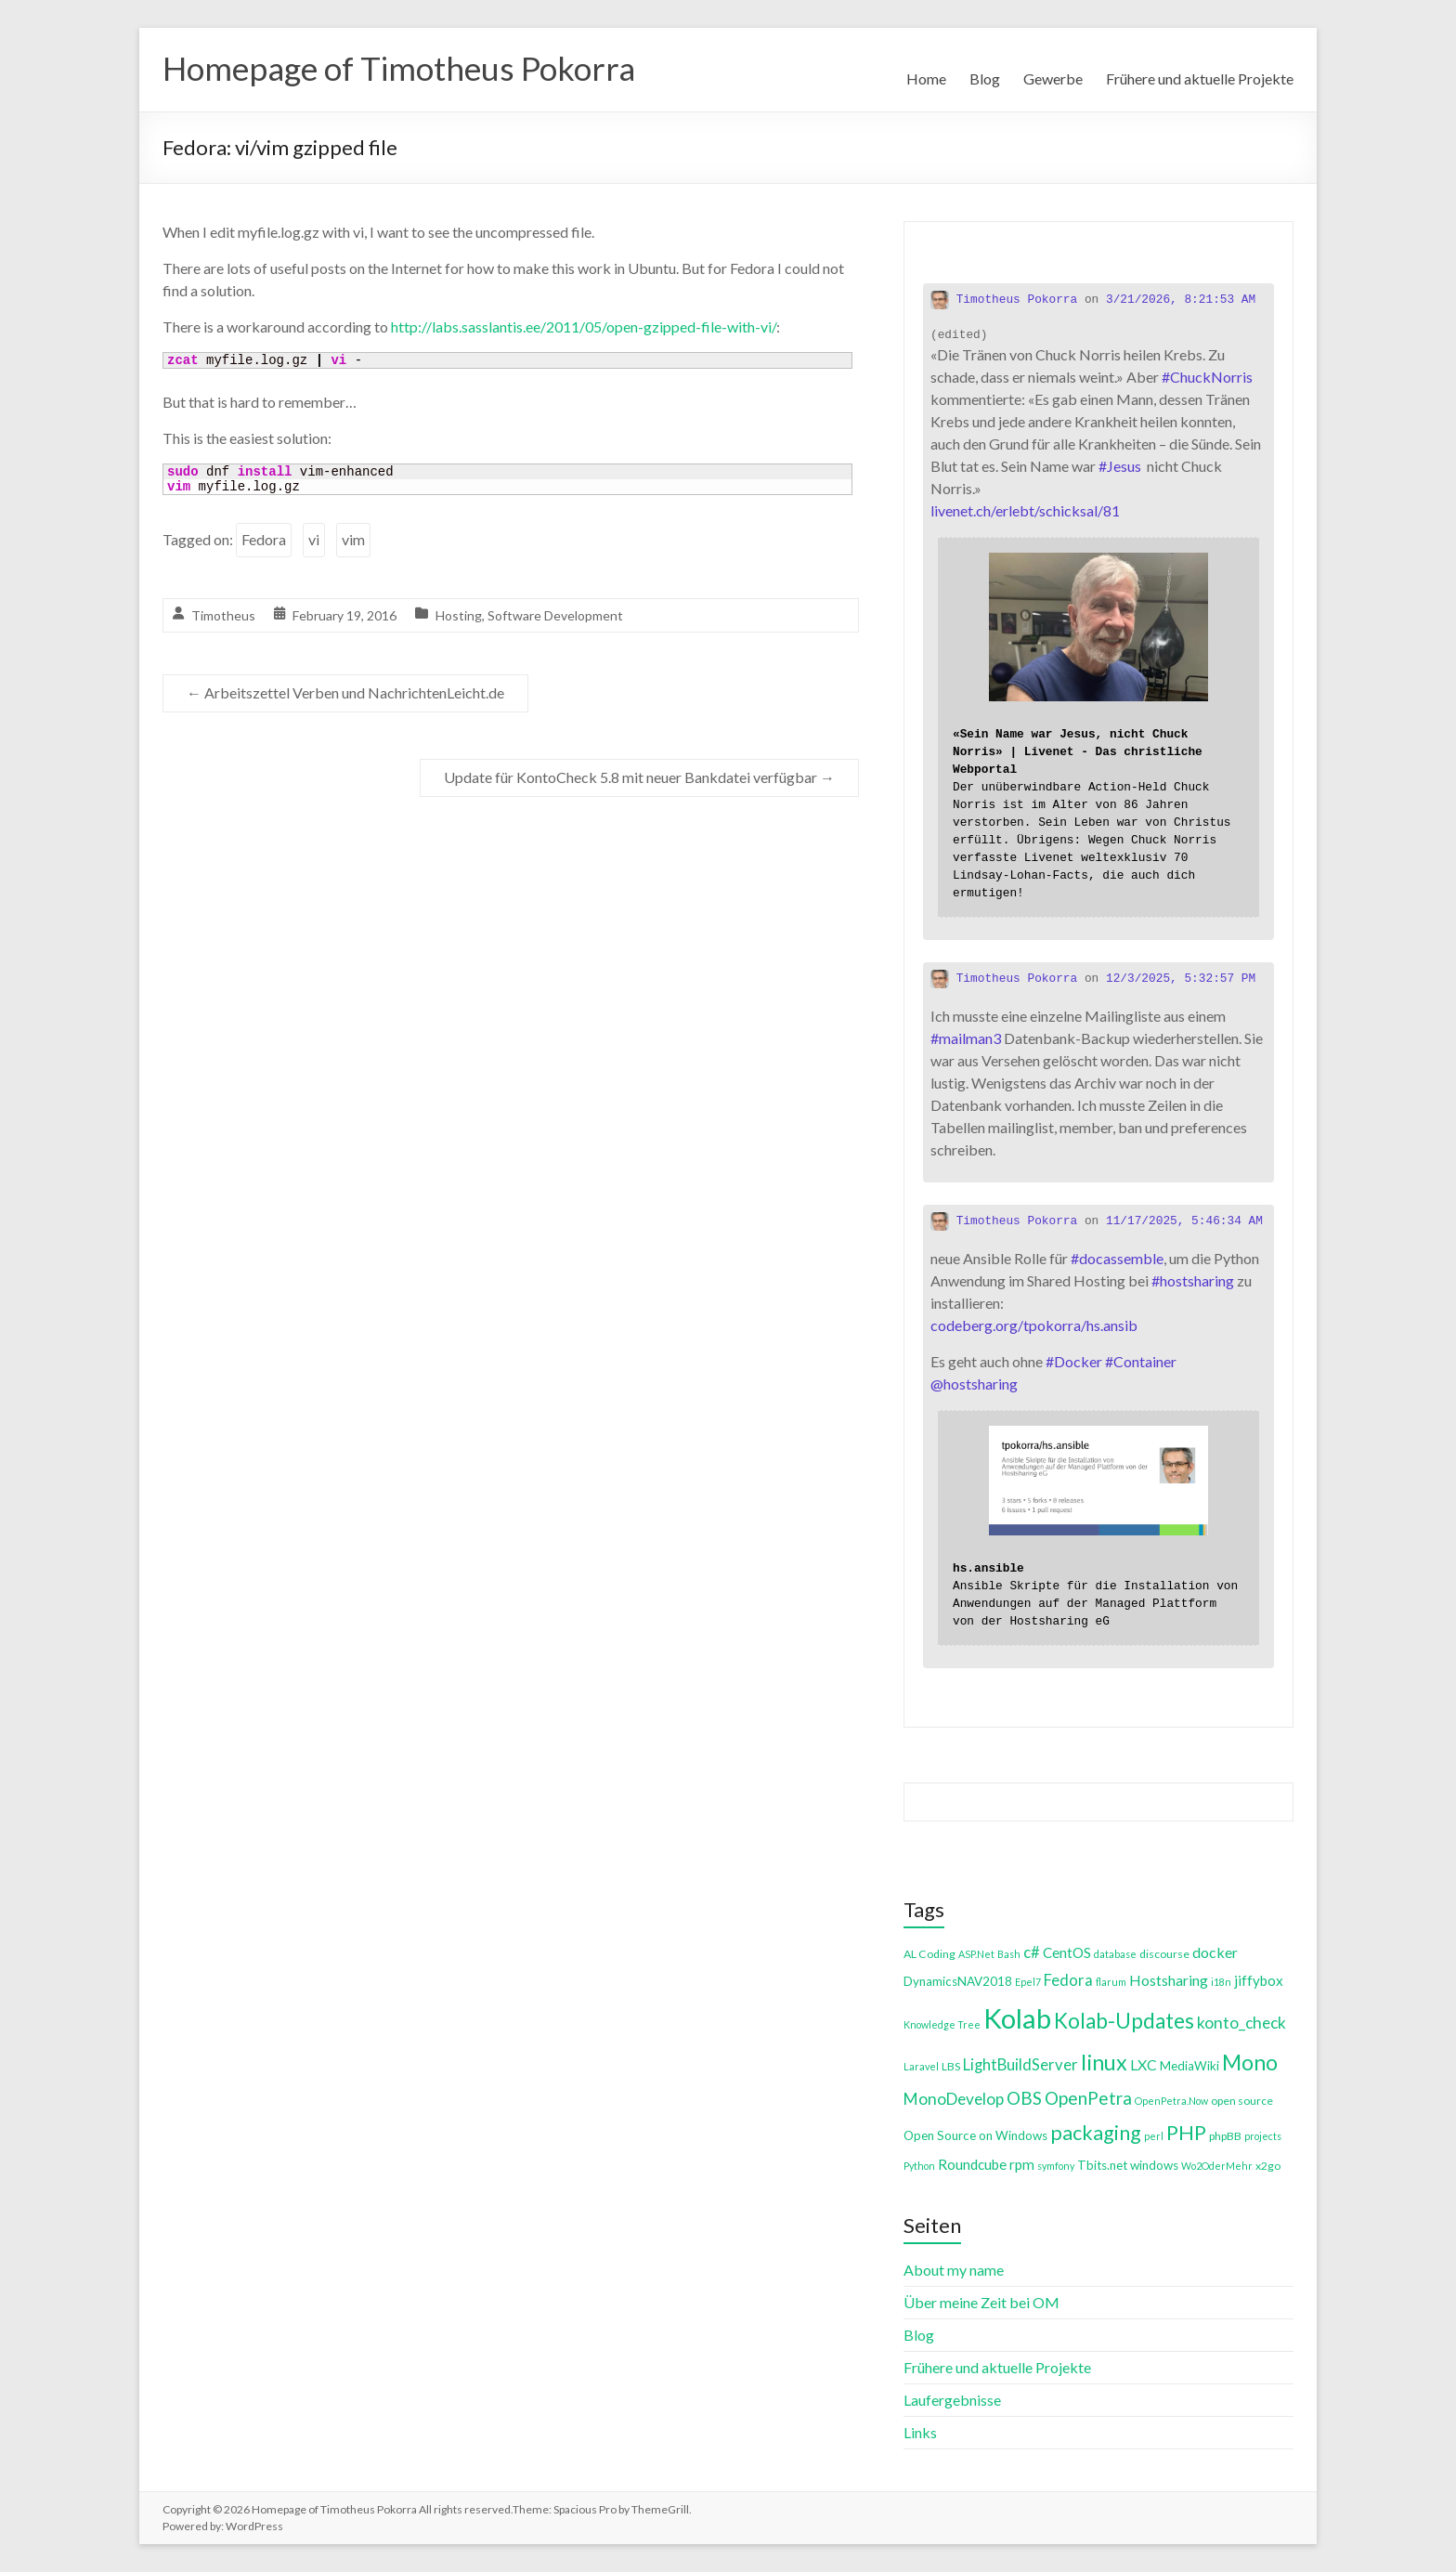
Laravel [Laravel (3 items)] (921, 2066)
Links (920, 2432)
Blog (984, 78)
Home (926, 78)
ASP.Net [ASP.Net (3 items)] (976, 1954)
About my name (954, 2269)
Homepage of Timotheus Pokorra (405, 67)
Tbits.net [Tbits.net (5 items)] (1102, 2165)
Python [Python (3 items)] (919, 2166)
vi (313, 539)
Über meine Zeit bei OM (982, 2302)
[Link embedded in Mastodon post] (1098, 727)
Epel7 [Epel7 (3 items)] (1028, 1982)
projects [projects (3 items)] (1262, 2136)
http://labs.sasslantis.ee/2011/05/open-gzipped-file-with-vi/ (583, 326)
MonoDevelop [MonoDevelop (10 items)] (954, 2099)
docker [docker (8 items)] (1215, 1952)
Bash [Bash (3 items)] (1008, 1954)
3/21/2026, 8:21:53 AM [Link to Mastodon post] (1180, 300)
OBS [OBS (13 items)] (1024, 2098)
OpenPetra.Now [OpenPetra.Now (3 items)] (1171, 2101)
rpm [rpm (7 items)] (1021, 2164)
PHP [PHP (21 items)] (1186, 2132)
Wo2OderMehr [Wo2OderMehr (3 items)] (1217, 2166)
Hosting (459, 615)
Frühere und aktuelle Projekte (1200, 78)
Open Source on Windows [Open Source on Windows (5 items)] (975, 2135)
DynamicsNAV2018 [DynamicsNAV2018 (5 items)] (958, 1981)
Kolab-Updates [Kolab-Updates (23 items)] (1124, 2020)
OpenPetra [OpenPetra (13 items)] (1088, 2098)
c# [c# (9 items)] (1031, 1952)
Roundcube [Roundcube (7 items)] (972, 2164)
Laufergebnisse (952, 2400)
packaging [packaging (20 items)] (1095, 2133)
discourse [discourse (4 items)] (1164, 1954)
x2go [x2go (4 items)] (1267, 2166)
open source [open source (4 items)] (1242, 2101)
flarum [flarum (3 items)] (1111, 1982)
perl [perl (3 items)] (1154, 2136)
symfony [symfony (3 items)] (1055, 2166)
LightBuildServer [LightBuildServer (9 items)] (1020, 2064)
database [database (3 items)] (1115, 1954)
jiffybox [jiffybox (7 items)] (1258, 1980)
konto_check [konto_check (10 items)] (1241, 2022)
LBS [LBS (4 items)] (951, 2066)
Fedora (263, 539)
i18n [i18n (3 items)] (1221, 1982)
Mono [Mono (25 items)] (1250, 2062)
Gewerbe (1053, 78)
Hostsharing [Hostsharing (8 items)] (1168, 1980)
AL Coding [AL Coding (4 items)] (930, 1954)
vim (353, 539)
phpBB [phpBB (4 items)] (1225, 2136)
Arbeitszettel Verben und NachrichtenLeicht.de (345, 692)
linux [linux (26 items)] (1104, 2062)
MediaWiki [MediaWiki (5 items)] (1189, 2065)
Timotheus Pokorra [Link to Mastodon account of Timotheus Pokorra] (1003, 300)
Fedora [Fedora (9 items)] (1068, 1980)
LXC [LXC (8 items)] (1143, 2064)
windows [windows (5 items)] (1154, 2165)
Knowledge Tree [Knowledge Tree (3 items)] (942, 2024)
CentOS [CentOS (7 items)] (1067, 1952)
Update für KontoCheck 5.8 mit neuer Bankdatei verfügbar (639, 777)
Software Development (555, 615)
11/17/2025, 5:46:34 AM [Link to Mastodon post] (1184, 1221)
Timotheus (223, 615)
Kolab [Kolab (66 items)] (1017, 2018)
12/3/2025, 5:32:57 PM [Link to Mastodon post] (1180, 979)
